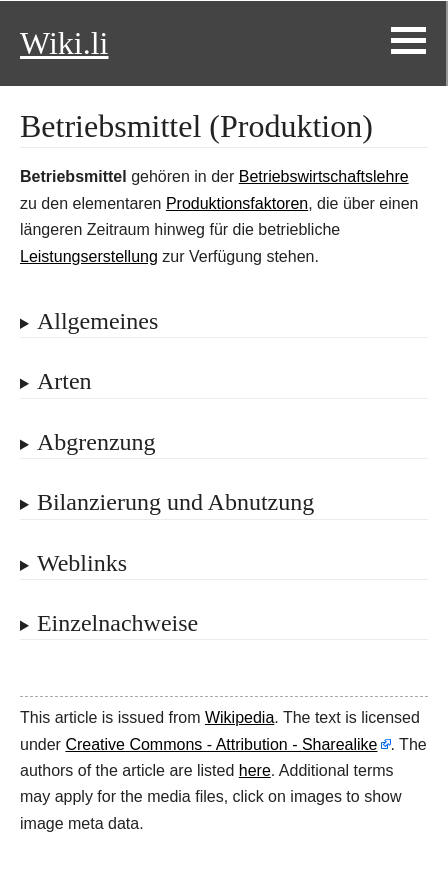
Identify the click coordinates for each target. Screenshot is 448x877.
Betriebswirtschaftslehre (324, 176)
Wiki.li (64, 43)
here (255, 770)
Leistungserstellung (89, 256)
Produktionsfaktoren (237, 203)
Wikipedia (239, 717)
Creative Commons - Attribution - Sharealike (221, 744)
